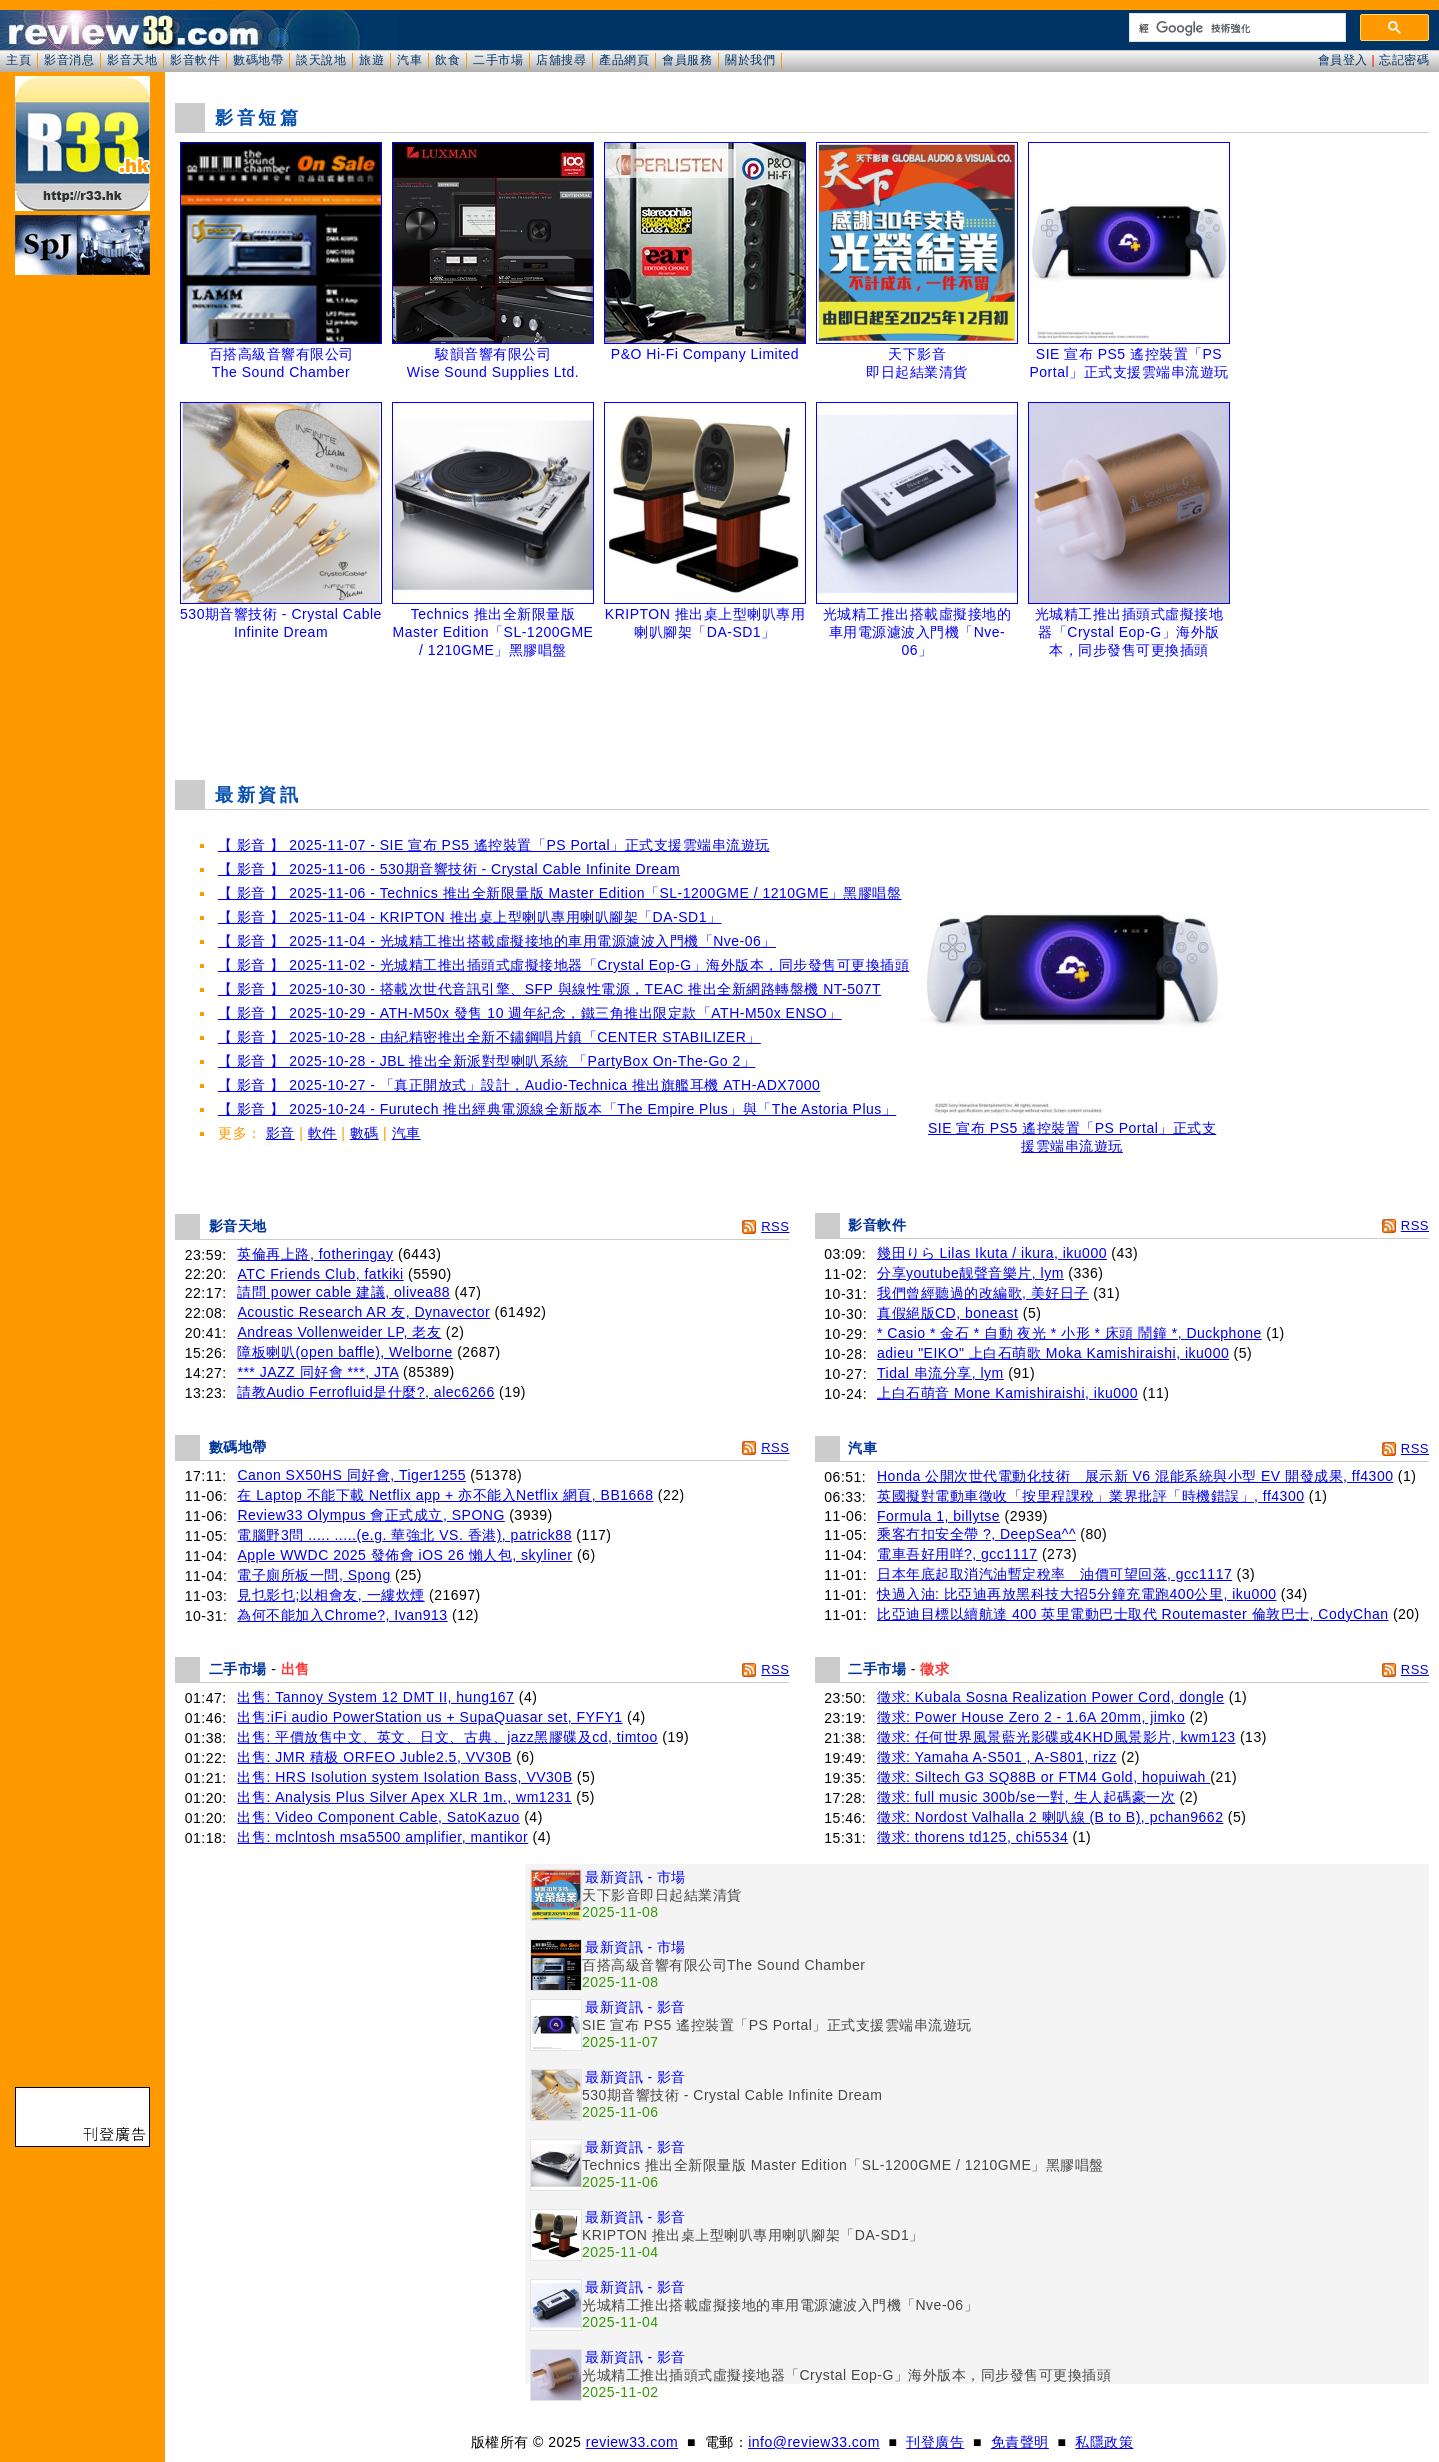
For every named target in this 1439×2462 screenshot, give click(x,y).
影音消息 (69, 60)
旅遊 (371, 60)
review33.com (632, 2442)
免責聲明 (1020, 2442)
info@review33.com (814, 2442)
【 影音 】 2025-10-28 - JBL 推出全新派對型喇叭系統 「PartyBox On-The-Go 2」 (486, 1061)
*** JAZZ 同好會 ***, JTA (317, 1372)
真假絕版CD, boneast (947, 1313)
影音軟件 (195, 60)
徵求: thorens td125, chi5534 (972, 1837)
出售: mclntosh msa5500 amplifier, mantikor (382, 1837)
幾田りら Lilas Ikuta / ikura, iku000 (992, 1253)
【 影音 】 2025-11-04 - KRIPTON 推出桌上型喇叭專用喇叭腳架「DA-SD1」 (469, 917)
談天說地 (321, 60)
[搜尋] (1235, 28)
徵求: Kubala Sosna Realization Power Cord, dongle (1050, 1697)
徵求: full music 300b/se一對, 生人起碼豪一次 (1026, 1797)
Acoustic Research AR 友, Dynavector (363, 1312)
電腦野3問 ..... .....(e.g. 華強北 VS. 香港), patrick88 (404, 1535)
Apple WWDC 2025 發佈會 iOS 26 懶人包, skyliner (404, 1555)
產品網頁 (624, 60)
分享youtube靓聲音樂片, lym (970, 1273)
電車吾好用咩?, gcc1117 (957, 1554)
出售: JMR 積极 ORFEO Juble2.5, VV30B (374, 1757)
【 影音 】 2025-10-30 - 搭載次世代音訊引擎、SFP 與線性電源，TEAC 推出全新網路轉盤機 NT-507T (549, 989)
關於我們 (750, 60)
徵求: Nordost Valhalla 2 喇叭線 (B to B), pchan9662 (1050, 1817)
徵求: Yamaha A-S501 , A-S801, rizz (997, 1757)
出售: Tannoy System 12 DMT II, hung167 (375, 1697)
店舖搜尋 (561, 60)
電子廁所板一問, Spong (313, 1575)
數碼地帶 (258, 60)
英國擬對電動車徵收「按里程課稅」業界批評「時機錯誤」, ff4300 (1090, 1496)
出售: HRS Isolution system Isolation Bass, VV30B (404, 1777)
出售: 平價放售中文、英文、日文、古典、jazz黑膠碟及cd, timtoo (447, 1737)
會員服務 (687, 60)
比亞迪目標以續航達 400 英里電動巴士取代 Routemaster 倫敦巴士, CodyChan (1133, 1614)
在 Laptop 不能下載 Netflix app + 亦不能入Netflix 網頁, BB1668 (445, 1495)
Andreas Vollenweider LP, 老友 (339, 1332)
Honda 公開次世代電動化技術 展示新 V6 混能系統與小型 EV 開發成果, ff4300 (1135, 1476)
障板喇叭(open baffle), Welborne (344, 1352)
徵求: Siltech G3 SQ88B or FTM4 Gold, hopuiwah (1043, 1777)
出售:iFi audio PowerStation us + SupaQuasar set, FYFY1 (429, 1717)
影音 (280, 1133)
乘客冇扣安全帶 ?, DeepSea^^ (976, 1534)
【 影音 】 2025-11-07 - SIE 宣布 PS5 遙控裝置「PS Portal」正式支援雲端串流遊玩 (494, 845)
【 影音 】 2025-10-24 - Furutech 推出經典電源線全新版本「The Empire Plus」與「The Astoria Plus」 (557, 1109)
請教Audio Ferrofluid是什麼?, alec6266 (365, 1392)
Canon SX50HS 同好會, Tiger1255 (351, 1475)
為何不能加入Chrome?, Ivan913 (342, 1615)
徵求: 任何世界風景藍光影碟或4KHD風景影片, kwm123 (1056, 1737)
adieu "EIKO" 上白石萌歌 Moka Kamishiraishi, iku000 (1053, 1353)
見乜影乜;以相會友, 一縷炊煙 (330, 1595)
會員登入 (1343, 60)
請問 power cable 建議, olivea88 (343, 1292)
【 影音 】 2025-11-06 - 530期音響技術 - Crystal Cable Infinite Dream (449, 869)
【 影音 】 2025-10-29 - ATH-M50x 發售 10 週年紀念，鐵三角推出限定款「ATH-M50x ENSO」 (530, 1013)
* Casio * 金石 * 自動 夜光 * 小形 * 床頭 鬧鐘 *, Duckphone (1069, 1333)
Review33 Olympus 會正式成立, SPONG (370, 1515)
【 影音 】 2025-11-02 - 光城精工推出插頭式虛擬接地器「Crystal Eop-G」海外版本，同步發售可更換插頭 (563, 965)
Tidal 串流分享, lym (940, 1373)
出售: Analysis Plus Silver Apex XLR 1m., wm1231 (404, 1797)
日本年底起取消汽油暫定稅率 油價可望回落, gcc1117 (1054, 1574)
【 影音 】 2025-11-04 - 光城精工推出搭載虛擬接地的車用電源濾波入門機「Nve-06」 (497, 941)
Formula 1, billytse (938, 1516)
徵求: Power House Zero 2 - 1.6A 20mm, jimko (1031, 1717)
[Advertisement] (802, 714)
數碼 (364, 1133)
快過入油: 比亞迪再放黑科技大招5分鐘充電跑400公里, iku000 (1076, 1594)
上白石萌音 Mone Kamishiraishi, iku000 (1007, 1393)
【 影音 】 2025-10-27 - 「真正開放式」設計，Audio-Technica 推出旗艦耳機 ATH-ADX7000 (519, 1085)
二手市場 (498, 60)
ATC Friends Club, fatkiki (320, 1274)
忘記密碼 (1404, 60)
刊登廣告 (935, 2442)
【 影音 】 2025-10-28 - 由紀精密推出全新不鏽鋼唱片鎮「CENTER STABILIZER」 (489, 1037)
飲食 (447, 60)
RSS (775, 1226)
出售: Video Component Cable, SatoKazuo (378, 1817)
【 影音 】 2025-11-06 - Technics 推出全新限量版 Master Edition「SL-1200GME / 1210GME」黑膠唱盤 (559, 893)
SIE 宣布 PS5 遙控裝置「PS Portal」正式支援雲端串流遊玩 (1072, 1130)
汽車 (409, 60)
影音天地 (132, 60)
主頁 (18, 60)
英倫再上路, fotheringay (315, 1254)
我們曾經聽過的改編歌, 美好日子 (983, 1293)
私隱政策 (1104, 2442)
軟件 (322, 1133)
